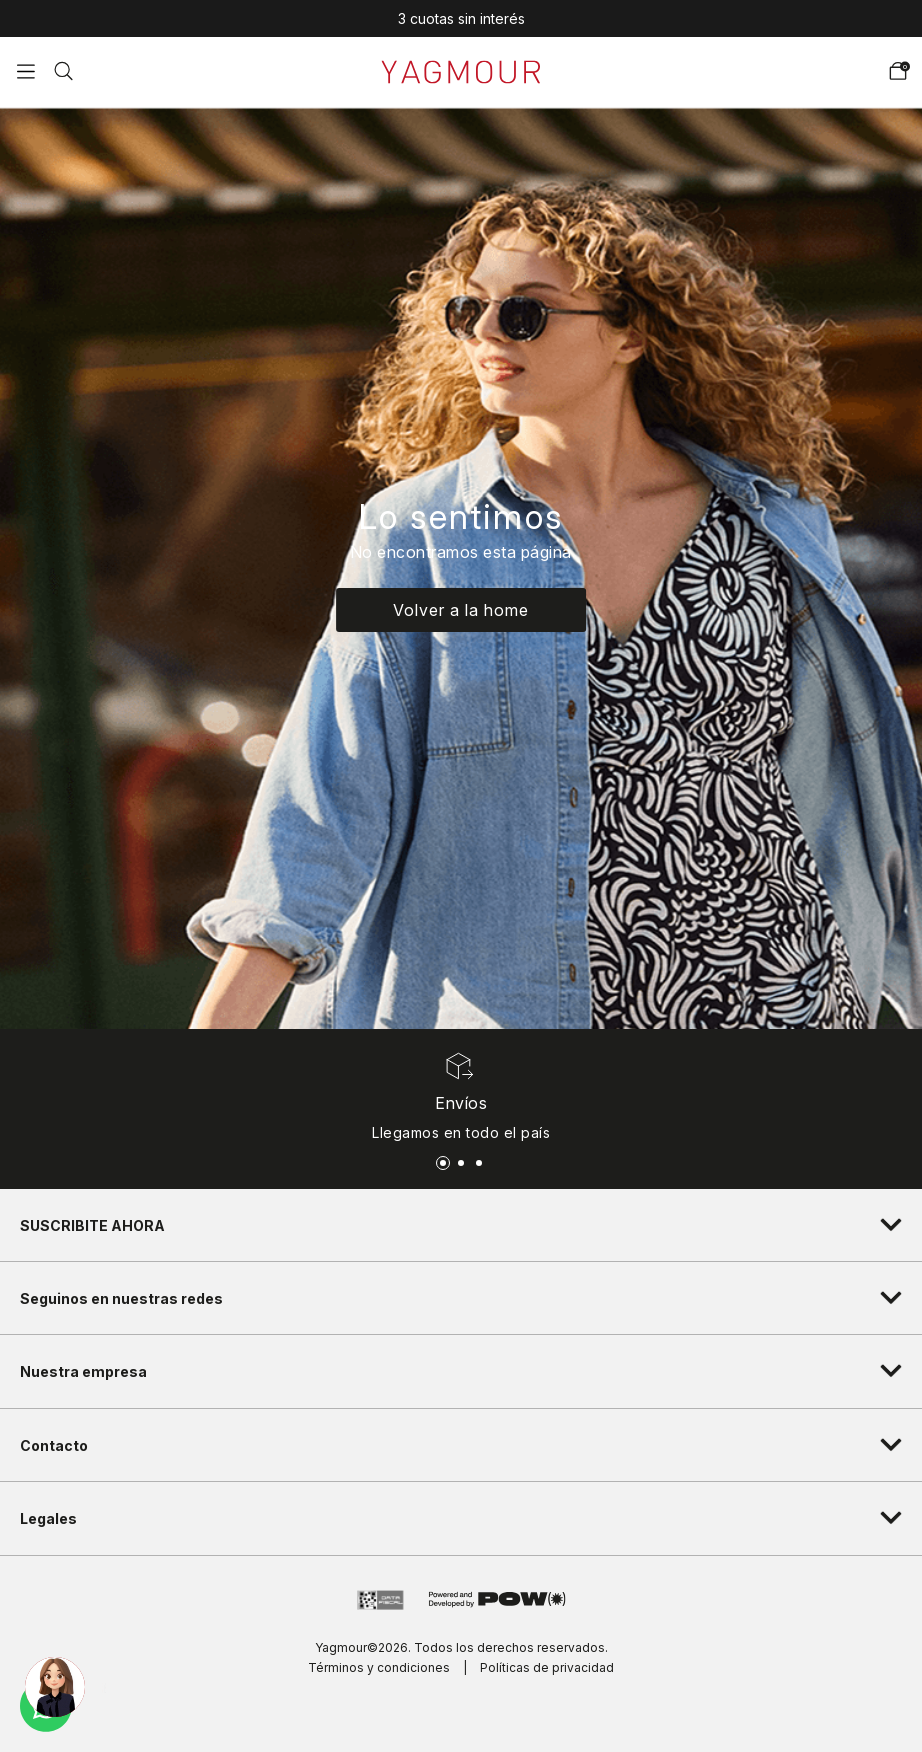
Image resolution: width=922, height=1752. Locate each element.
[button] (63, 69)
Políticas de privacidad (547, 1667)
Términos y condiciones (379, 1667)
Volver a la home (461, 610)
